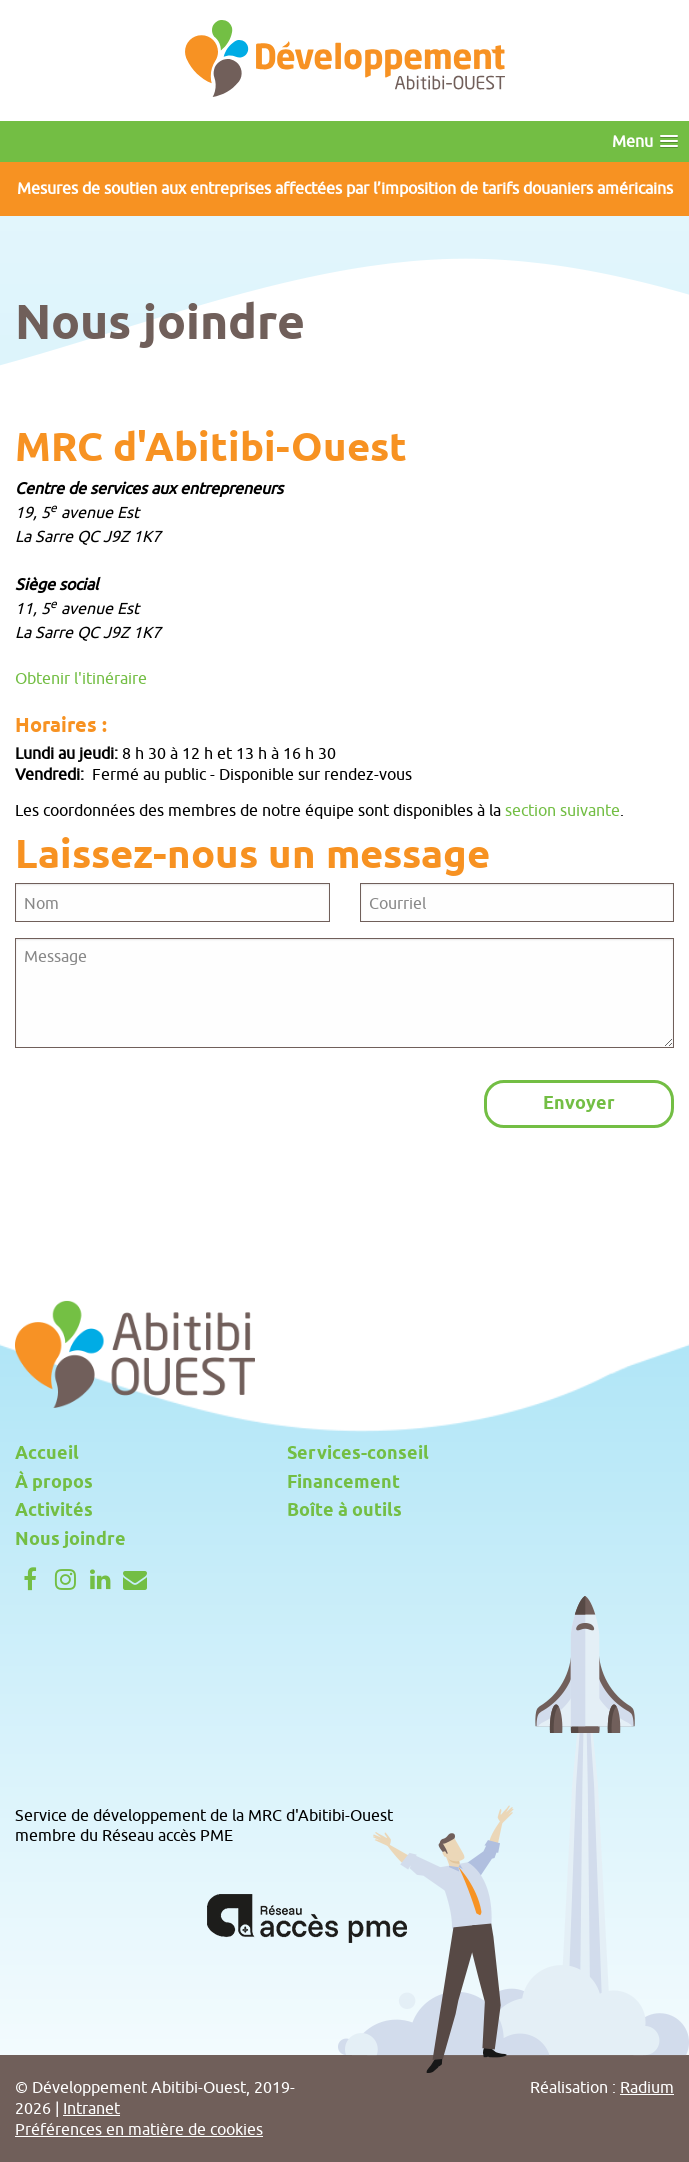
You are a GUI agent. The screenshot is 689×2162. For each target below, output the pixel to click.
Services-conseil (358, 1454)
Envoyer (579, 1104)
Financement (343, 1483)
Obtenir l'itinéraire (81, 678)
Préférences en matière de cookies (139, 2129)
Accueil (47, 1454)
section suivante (562, 810)
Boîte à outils (344, 1511)
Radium (647, 2087)
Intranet (91, 2108)
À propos (54, 1483)
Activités (54, 1511)
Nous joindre (70, 1540)
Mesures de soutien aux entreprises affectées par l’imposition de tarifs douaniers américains (345, 188)
